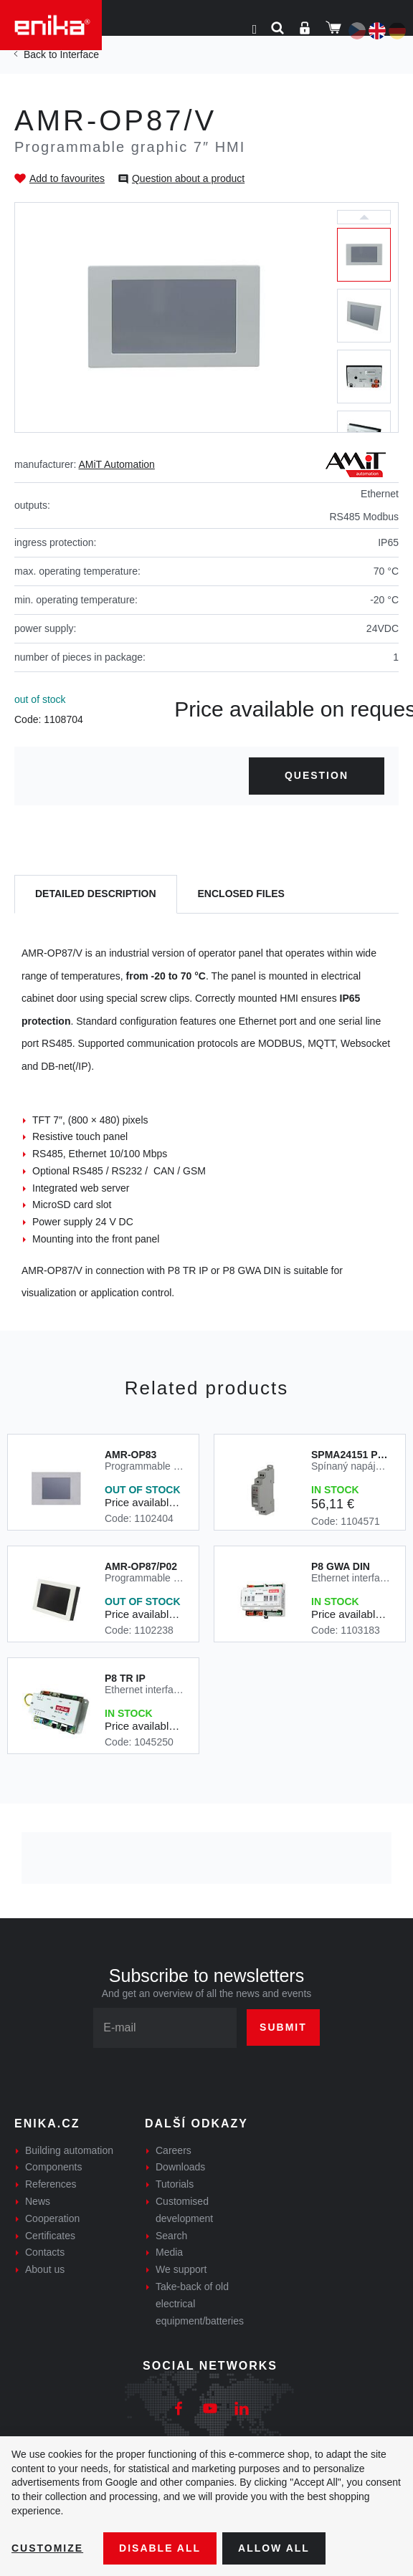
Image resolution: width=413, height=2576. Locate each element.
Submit (283, 2027)
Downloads (180, 2167)
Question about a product (188, 178)
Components (53, 2167)
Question (316, 775)
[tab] (95, 894)
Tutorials (175, 2184)
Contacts (45, 2252)
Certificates (50, 2235)
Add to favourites (67, 178)
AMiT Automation (117, 464)
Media (169, 2252)
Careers (173, 2150)
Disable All (160, 2548)
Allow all (274, 2548)
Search (171, 2235)
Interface (79, 54)
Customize (47, 2548)
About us (45, 2269)
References (51, 2184)
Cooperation (52, 2218)
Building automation (69, 2150)
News (37, 2201)
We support (181, 2269)
